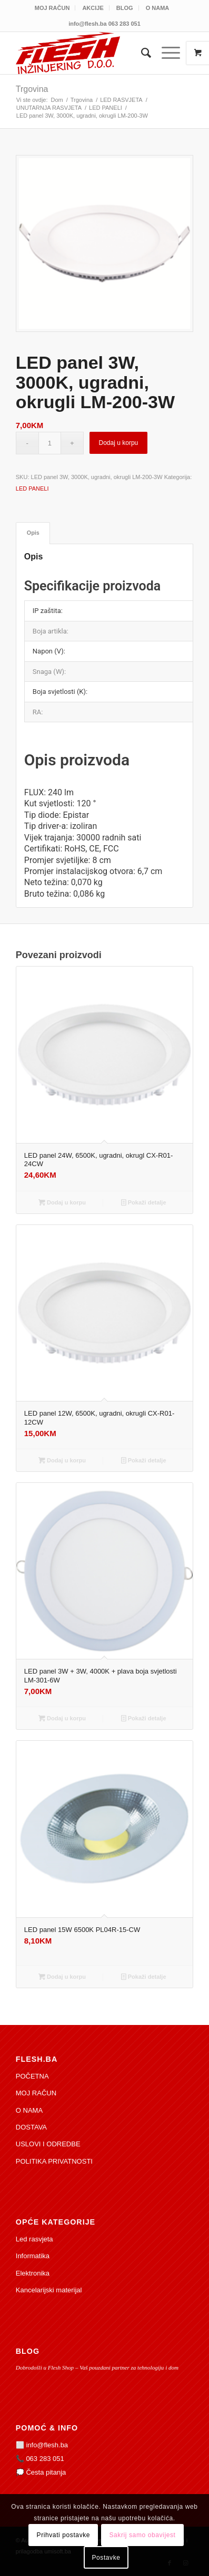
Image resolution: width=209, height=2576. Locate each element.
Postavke (106, 2557)
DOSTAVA (31, 2127)
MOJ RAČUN (52, 8)
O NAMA (158, 8)
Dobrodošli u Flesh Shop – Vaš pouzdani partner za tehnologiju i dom (97, 2367)
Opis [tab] (33, 532)
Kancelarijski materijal (49, 2290)
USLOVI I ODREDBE (48, 2144)
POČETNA (32, 2076)
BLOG (124, 8)
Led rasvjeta (34, 2239)
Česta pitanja (46, 2472)
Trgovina (32, 89)
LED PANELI (32, 488)
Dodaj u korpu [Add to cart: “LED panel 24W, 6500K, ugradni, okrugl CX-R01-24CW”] (62, 1202)
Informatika (32, 2256)
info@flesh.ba (47, 2445)
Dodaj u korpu (118, 442)
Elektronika (32, 2273)
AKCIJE (92, 8)
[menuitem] (52, 8)
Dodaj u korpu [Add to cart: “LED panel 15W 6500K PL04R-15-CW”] (62, 1976)
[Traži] (141, 53)
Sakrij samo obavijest (142, 2535)
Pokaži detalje (143, 1202)
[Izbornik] (165, 53)
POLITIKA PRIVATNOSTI (54, 2161)
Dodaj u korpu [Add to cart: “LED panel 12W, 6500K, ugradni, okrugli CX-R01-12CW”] (62, 1460)
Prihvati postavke (64, 2535)
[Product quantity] (49, 443)
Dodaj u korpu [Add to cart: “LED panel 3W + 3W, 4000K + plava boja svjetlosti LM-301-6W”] (62, 1718)
